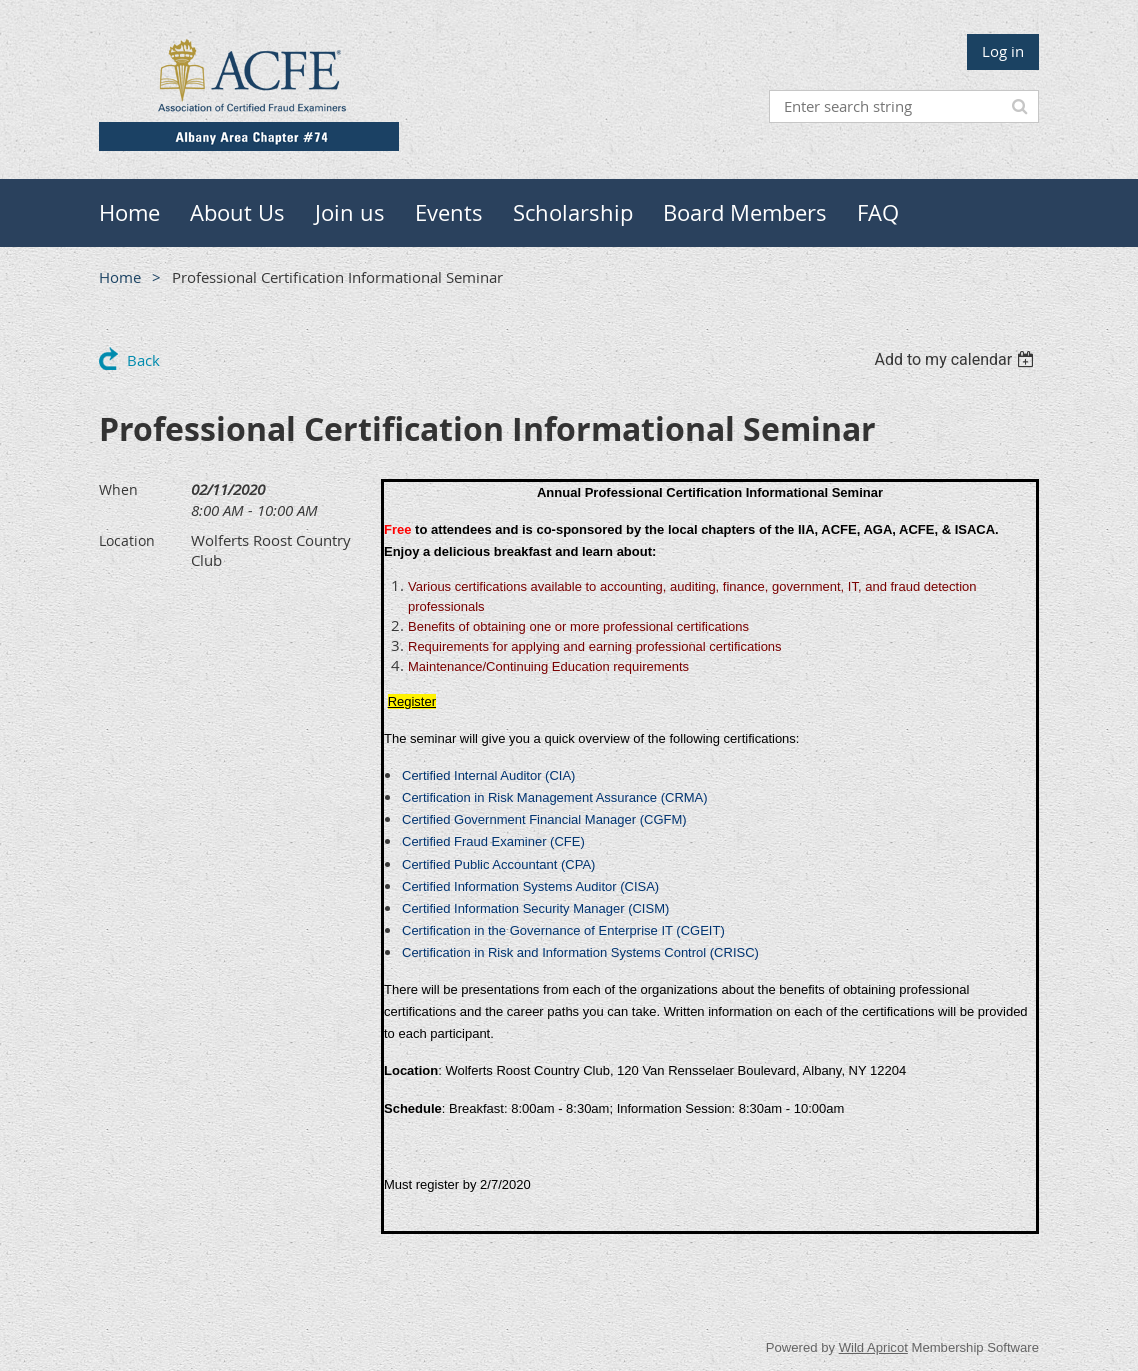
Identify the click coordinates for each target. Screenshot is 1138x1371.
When (118, 489)
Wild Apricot (873, 1347)
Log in (1003, 51)
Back (143, 360)
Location (127, 540)
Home (120, 277)
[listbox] (956, 359)
